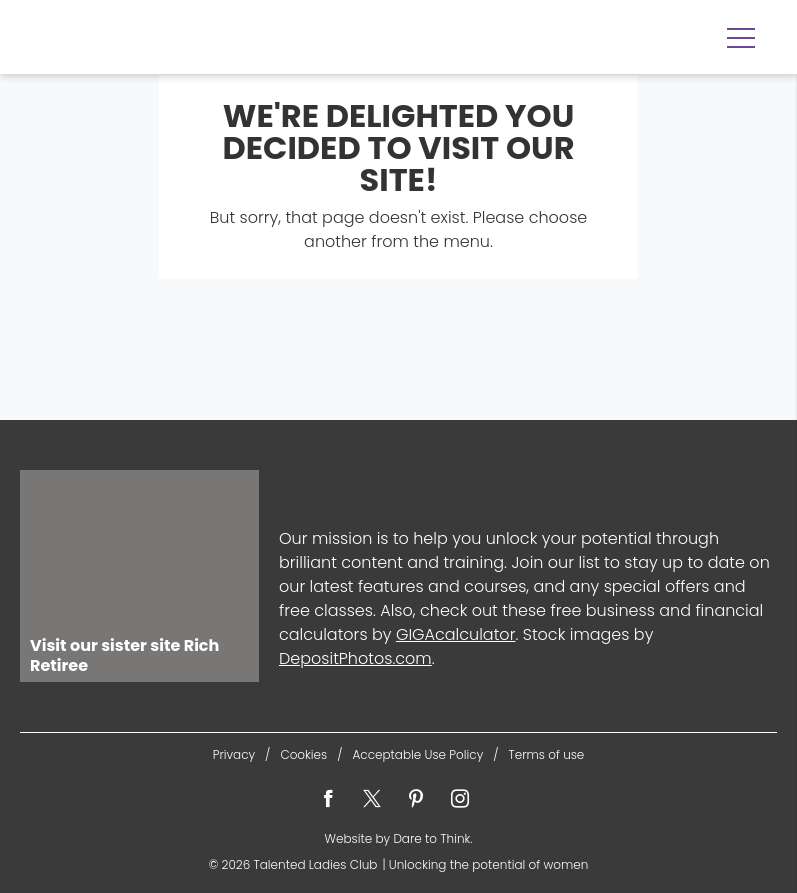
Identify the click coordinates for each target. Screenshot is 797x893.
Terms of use (547, 754)
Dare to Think (431, 838)
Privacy (234, 754)
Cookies (303, 754)
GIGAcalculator (456, 634)
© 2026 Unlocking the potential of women (399, 864)
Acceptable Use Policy (417, 754)
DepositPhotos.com (355, 658)
